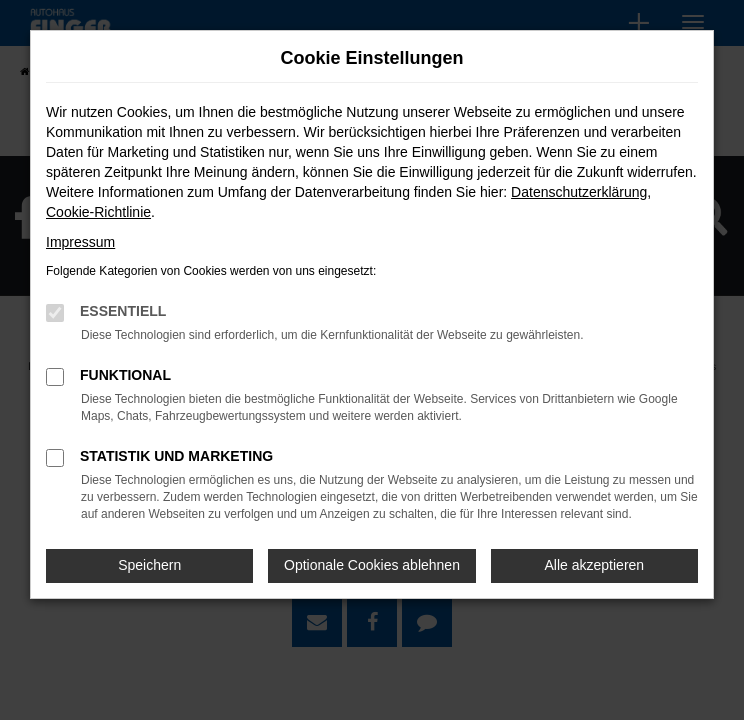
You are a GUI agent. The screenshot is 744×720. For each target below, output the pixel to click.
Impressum (80, 242)
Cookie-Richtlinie (98, 212)
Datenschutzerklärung (579, 192)
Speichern (149, 565)
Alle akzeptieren (595, 565)
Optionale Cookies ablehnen (372, 565)
